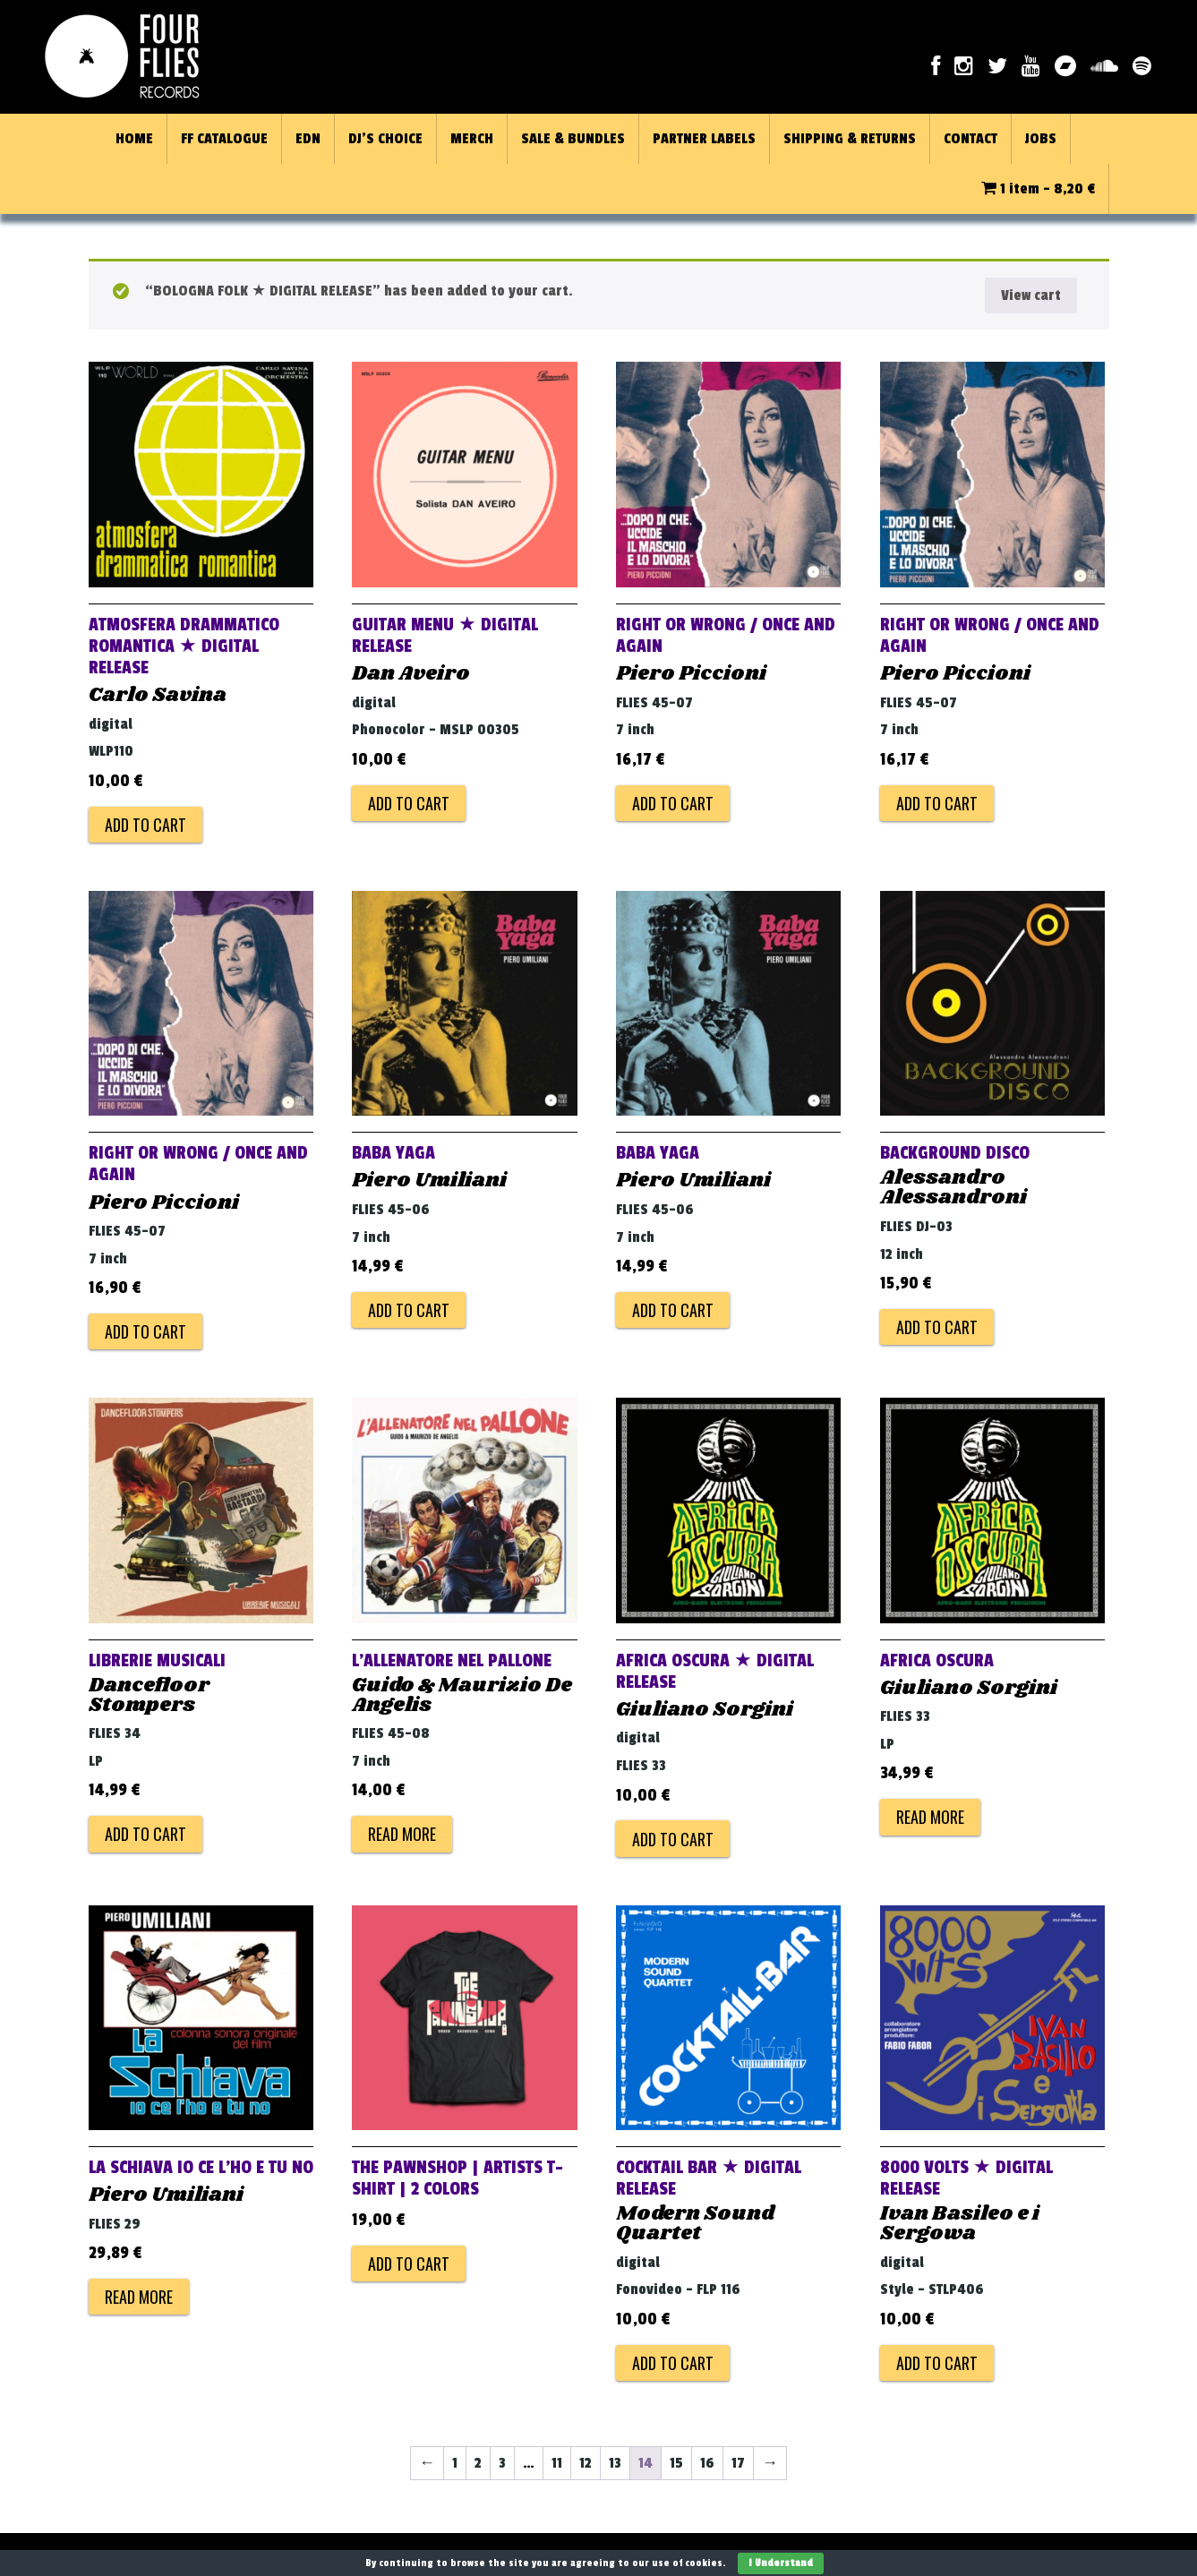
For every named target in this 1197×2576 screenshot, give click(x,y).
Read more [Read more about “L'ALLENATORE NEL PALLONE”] (402, 1833)
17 (738, 2463)
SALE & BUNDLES (573, 139)
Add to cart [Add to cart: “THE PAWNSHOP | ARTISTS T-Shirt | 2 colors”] (408, 2263)
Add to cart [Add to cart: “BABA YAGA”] (408, 1310)
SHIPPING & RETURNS (849, 139)
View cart (1031, 295)
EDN (308, 139)
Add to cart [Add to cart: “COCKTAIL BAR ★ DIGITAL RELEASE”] (673, 2363)
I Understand (780, 2563)
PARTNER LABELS (704, 139)
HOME (134, 139)
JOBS (1040, 139)
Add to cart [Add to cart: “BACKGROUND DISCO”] (937, 1327)
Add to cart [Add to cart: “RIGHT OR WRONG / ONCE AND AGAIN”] (673, 803)
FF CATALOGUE (224, 139)
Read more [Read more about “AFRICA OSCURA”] (930, 1816)
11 (556, 2463)
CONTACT (970, 139)
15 (676, 2463)
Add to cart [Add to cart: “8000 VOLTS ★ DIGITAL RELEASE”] (937, 2363)
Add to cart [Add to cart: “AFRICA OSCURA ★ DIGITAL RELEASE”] (673, 1839)
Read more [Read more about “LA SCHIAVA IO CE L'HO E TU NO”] (139, 2296)
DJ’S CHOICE (385, 139)
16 (707, 2463)
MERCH (471, 139)
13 (615, 2463)
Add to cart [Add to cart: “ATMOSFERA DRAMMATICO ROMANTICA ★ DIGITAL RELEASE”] (145, 824)
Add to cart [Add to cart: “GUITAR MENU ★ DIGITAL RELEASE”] (408, 803)
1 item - (1038, 189)
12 (585, 2463)
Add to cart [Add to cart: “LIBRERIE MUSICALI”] (145, 1833)
